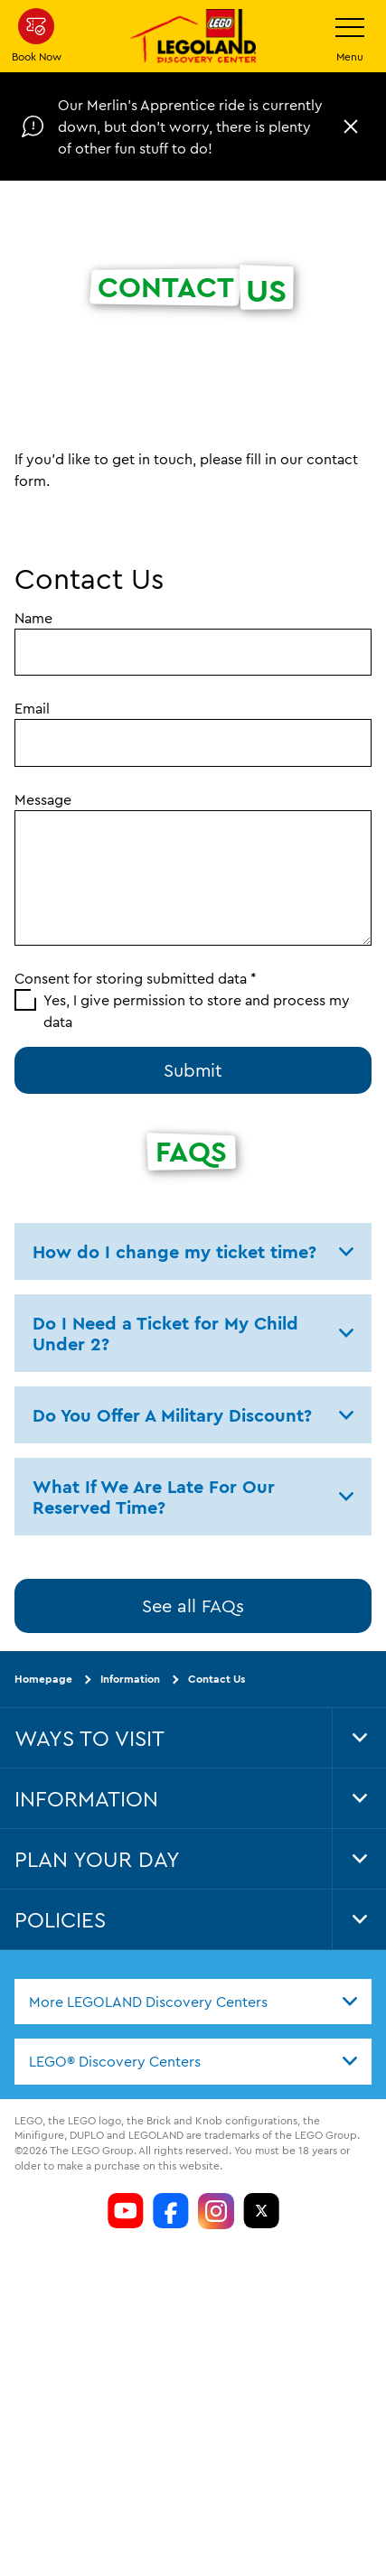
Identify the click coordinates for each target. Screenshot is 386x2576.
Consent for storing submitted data (135, 978)
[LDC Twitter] (261, 2211)
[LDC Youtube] (126, 2211)
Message (42, 799)
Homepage (43, 1678)
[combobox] (193, 2001)
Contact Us (216, 1678)
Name (33, 618)
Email (32, 708)
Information (130, 1678)
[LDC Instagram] (216, 2211)
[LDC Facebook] (171, 2211)
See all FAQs (193, 1605)
